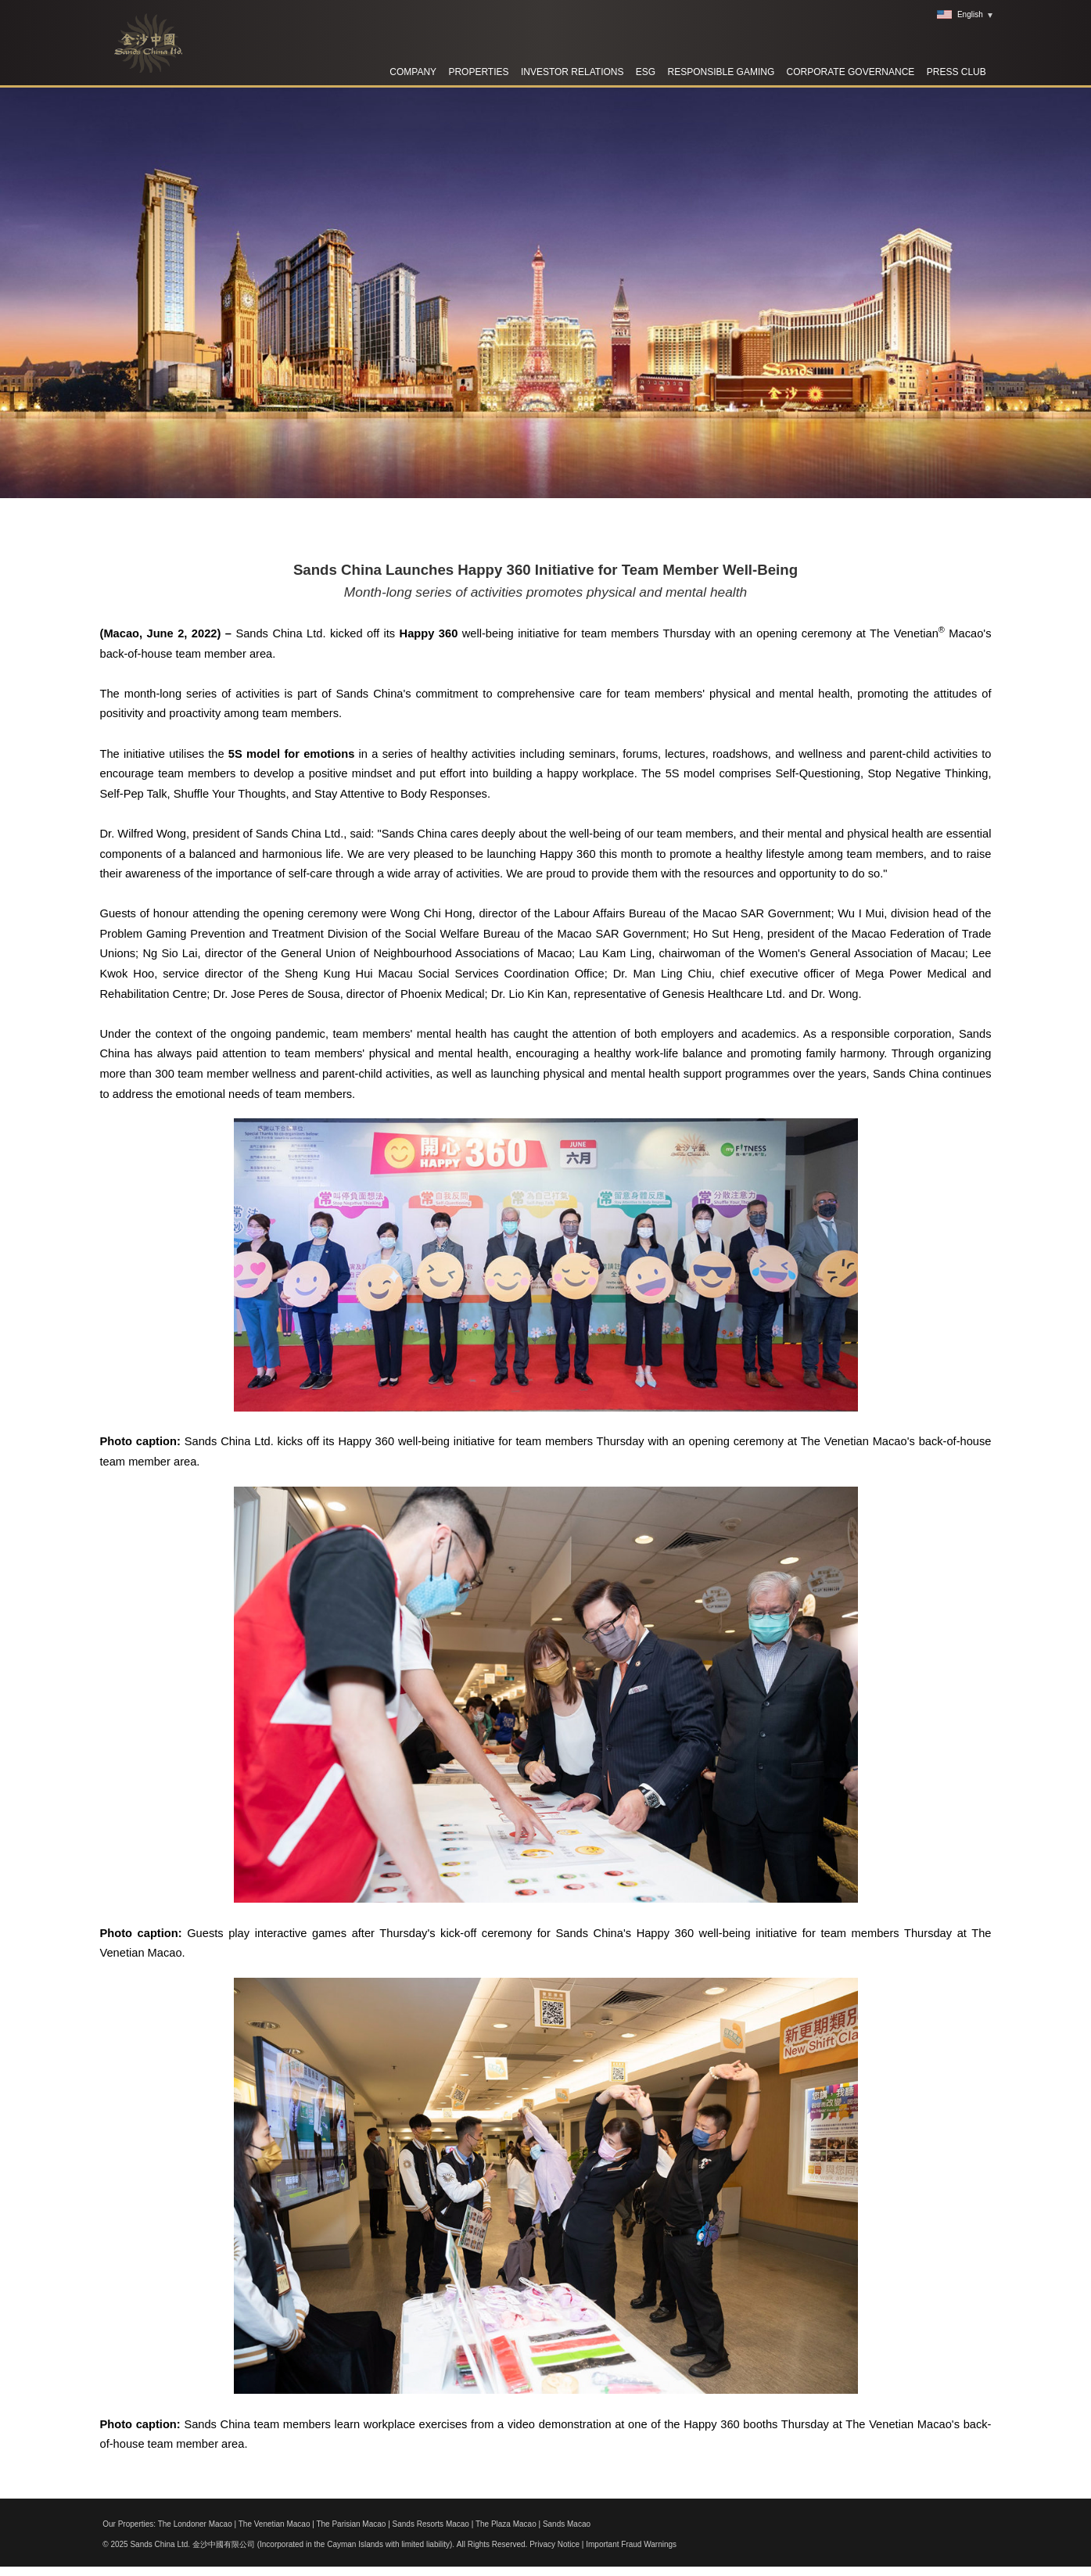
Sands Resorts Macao (431, 2524)
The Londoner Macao (195, 2524)
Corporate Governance (851, 71)
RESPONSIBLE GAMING (721, 71)
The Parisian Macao (351, 2524)
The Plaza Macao (506, 2524)
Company (412, 71)
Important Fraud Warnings (631, 2544)
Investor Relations (572, 71)
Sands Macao (566, 2524)
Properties (478, 71)
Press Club (956, 71)
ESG (645, 71)
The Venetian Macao (274, 2524)
